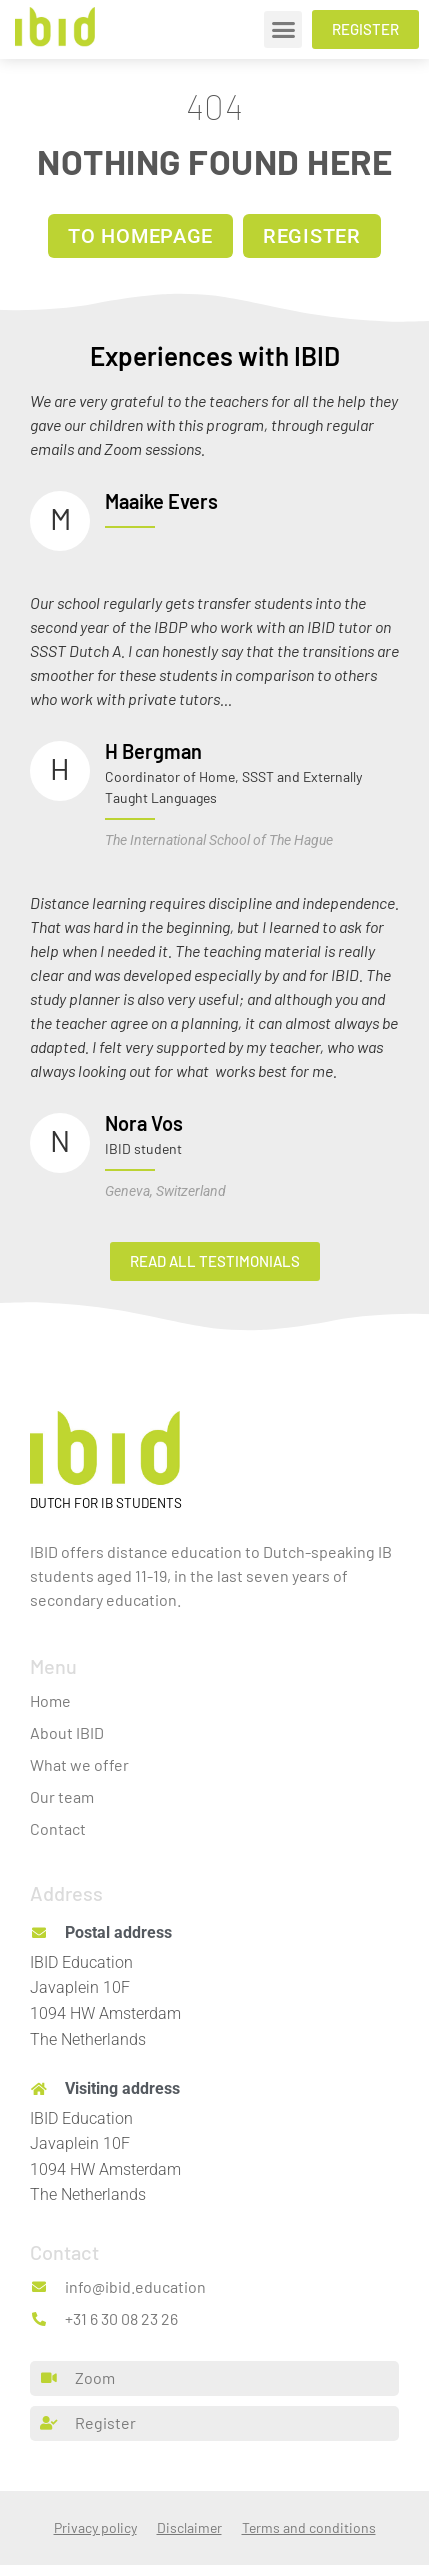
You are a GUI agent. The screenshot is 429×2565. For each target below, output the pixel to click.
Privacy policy (95, 2527)
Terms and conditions (309, 2527)
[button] (283, 30)
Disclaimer (189, 2527)
